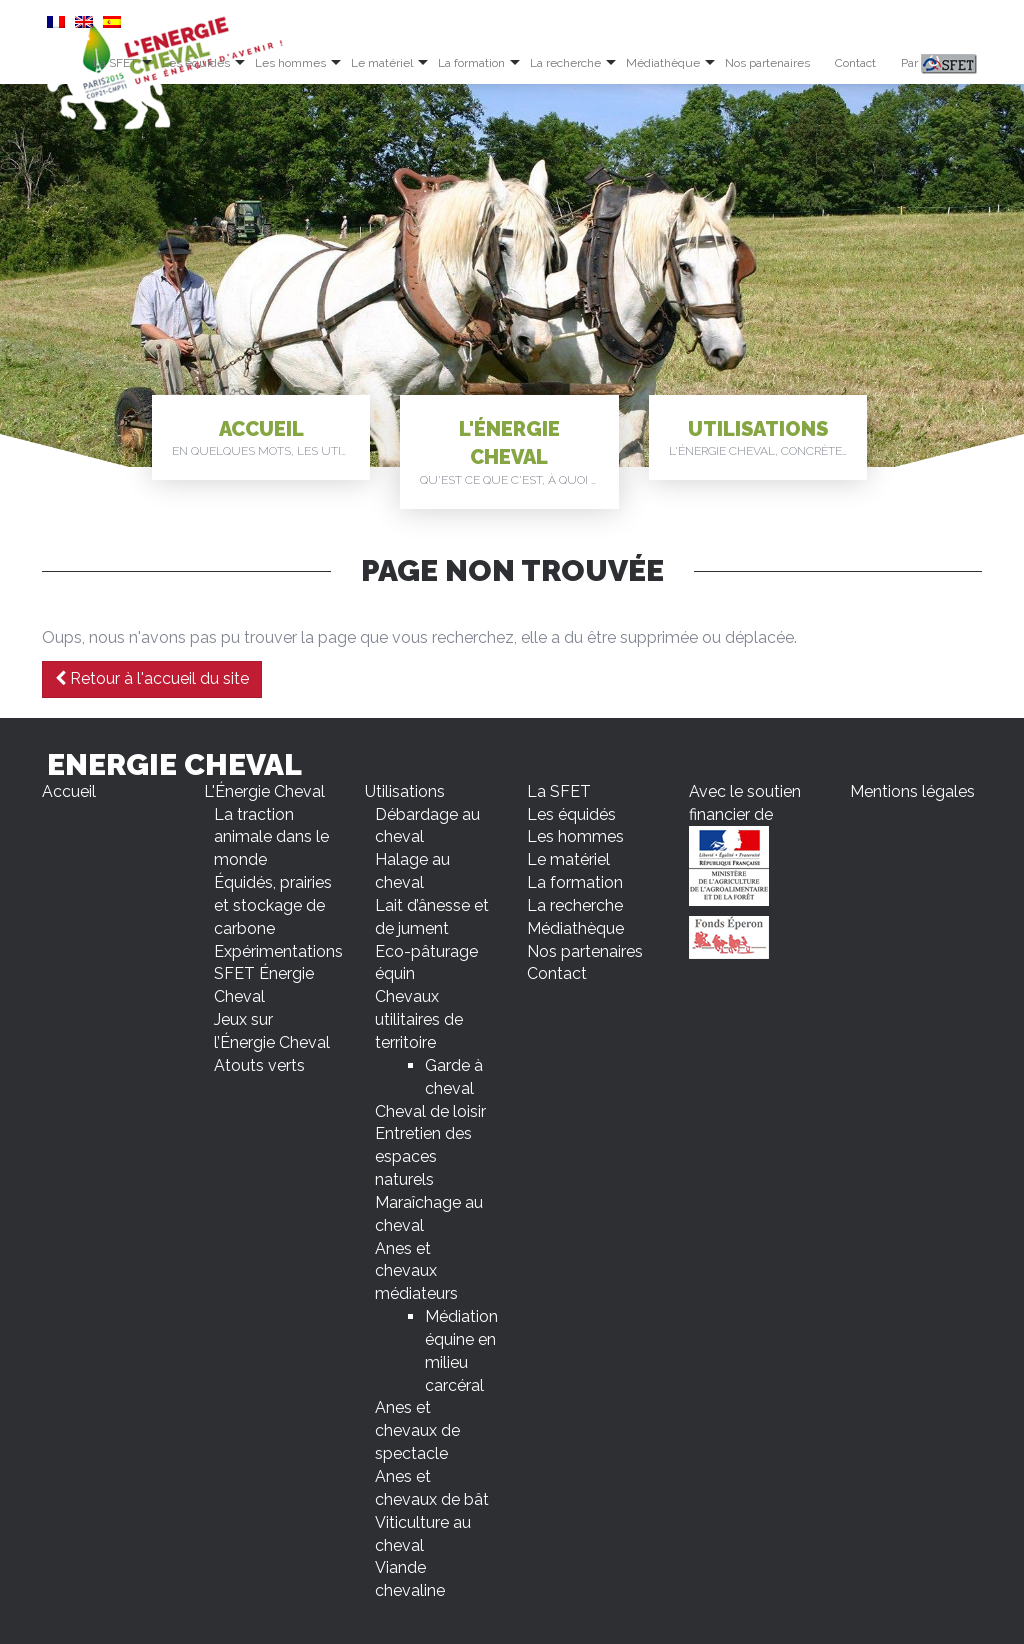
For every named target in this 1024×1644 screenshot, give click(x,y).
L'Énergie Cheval (519, 453)
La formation (471, 63)
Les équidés (196, 63)
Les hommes (290, 63)
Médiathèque (663, 63)
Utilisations (768, 439)
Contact (855, 63)
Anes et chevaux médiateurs (416, 1271)
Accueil (271, 439)
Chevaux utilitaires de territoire (419, 1019)
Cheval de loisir (430, 1111)
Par (939, 64)
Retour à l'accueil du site (152, 678)
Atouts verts (259, 1065)
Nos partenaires (767, 63)
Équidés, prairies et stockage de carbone (273, 905)
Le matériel (382, 63)
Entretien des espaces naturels (423, 1156)
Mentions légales (912, 791)
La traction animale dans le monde (271, 837)
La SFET (115, 63)
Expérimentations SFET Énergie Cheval (278, 974)
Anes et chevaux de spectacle (417, 1430)
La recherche (565, 63)
